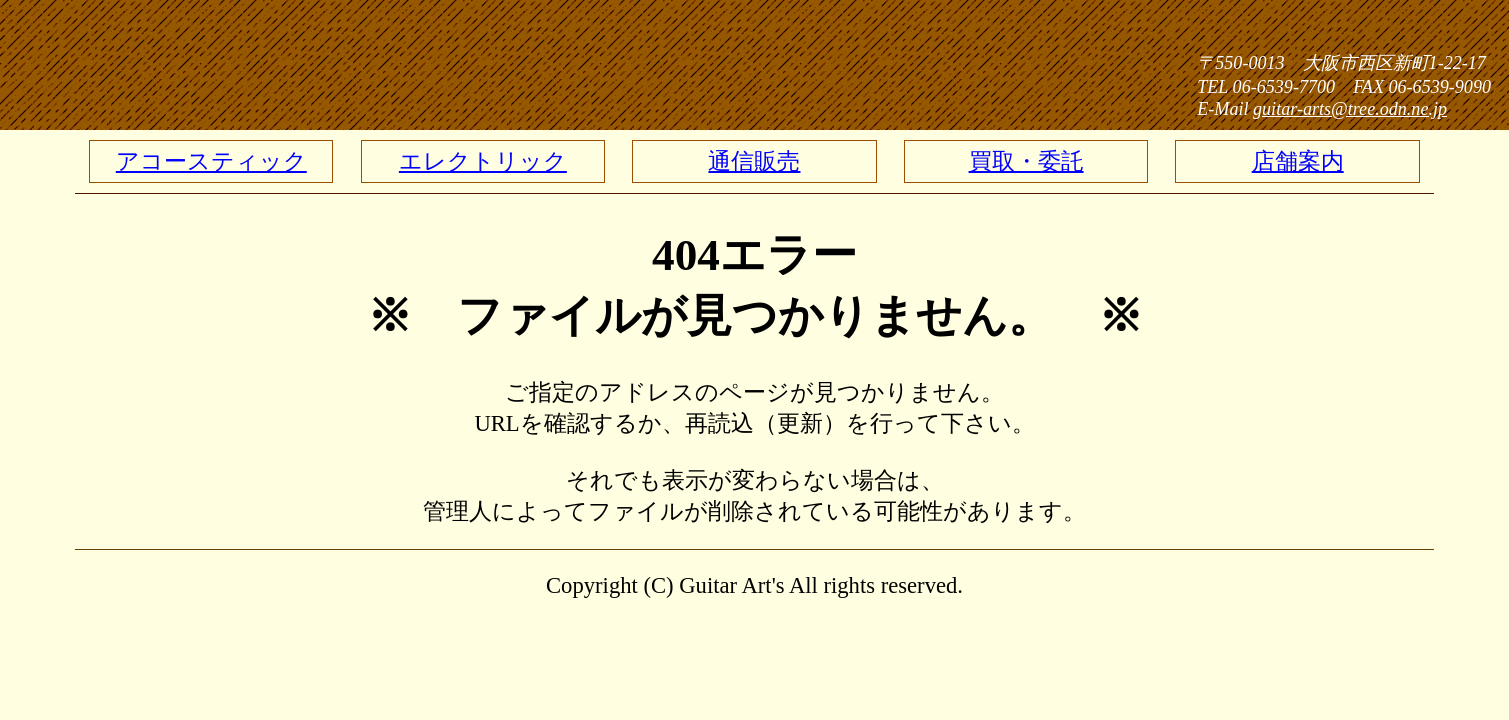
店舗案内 (1298, 161)
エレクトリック (483, 161)
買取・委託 (1026, 161)
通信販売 (754, 161)
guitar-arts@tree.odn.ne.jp (1350, 109)
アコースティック (211, 161)
